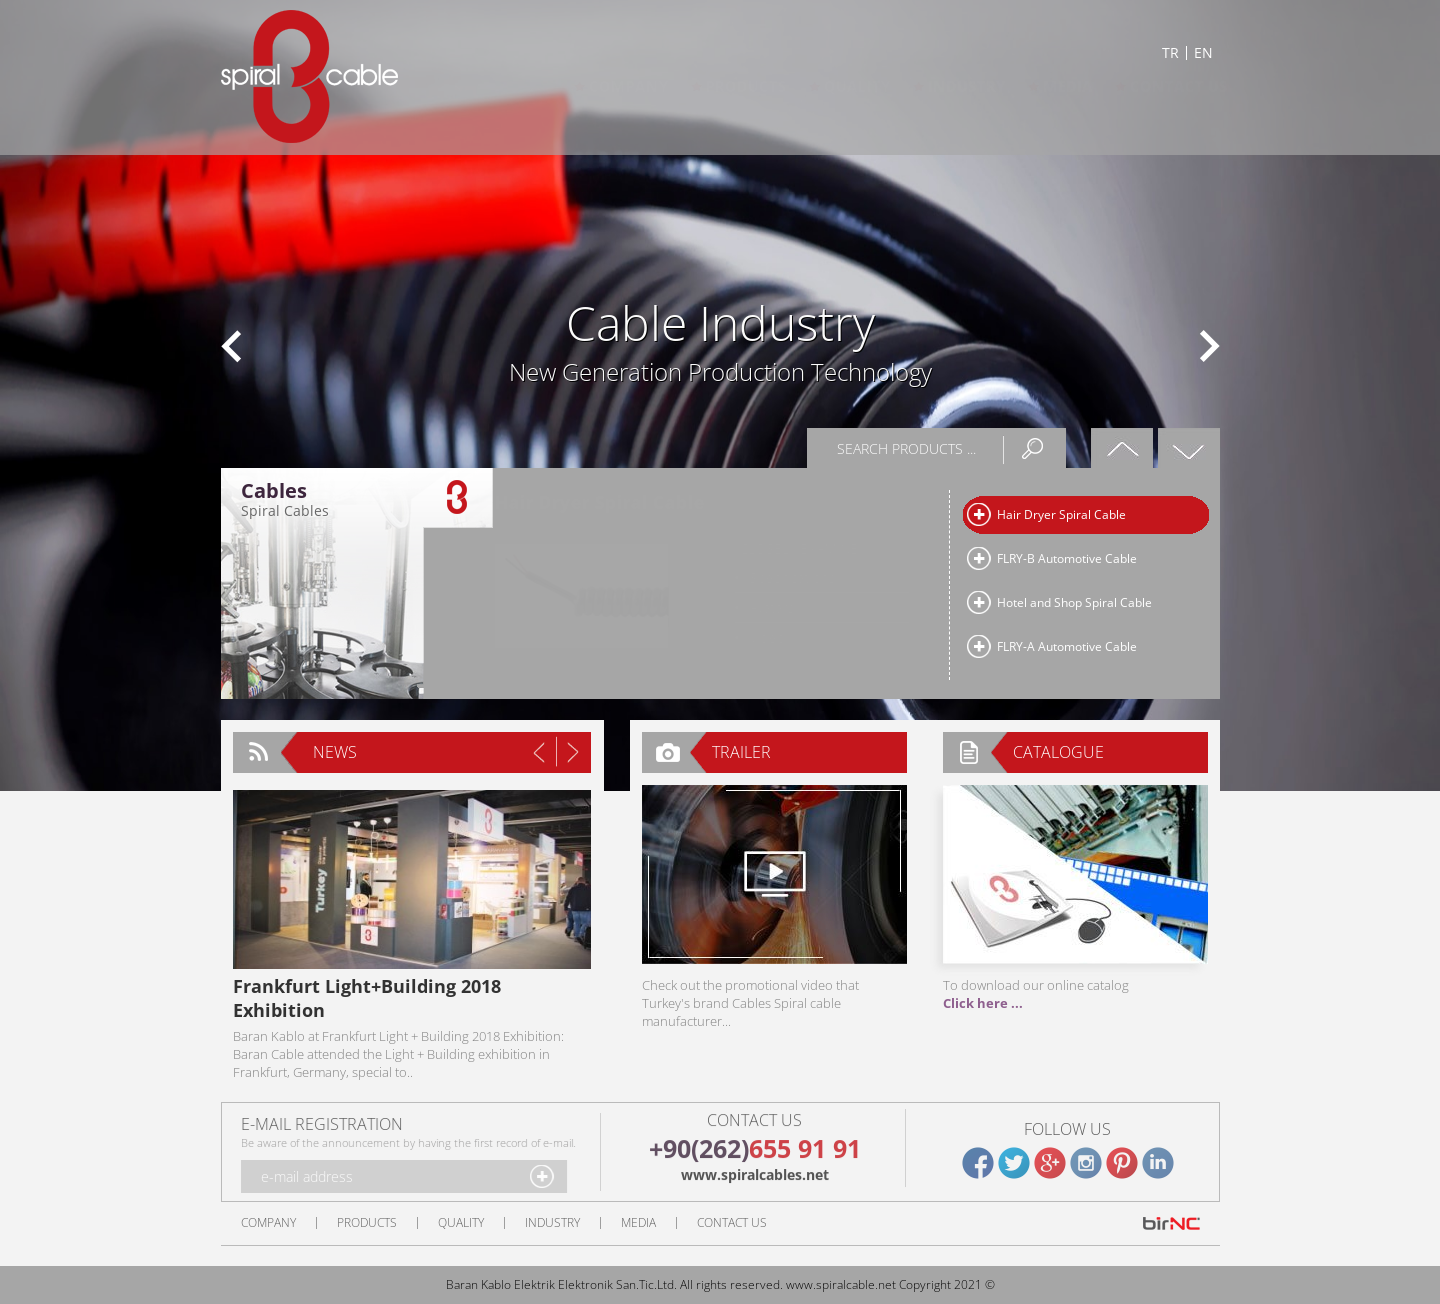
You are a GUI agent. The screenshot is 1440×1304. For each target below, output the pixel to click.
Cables (274, 491)
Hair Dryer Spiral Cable (1061, 514)
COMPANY (609, 86)
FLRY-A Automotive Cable (1067, 646)
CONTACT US (1159, 86)
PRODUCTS (726, 86)
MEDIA (1048, 86)
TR (1170, 53)
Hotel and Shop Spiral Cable (1074, 602)
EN (1203, 53)
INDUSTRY (947, 86)
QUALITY (837, 86)
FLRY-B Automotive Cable (1067, 558)
